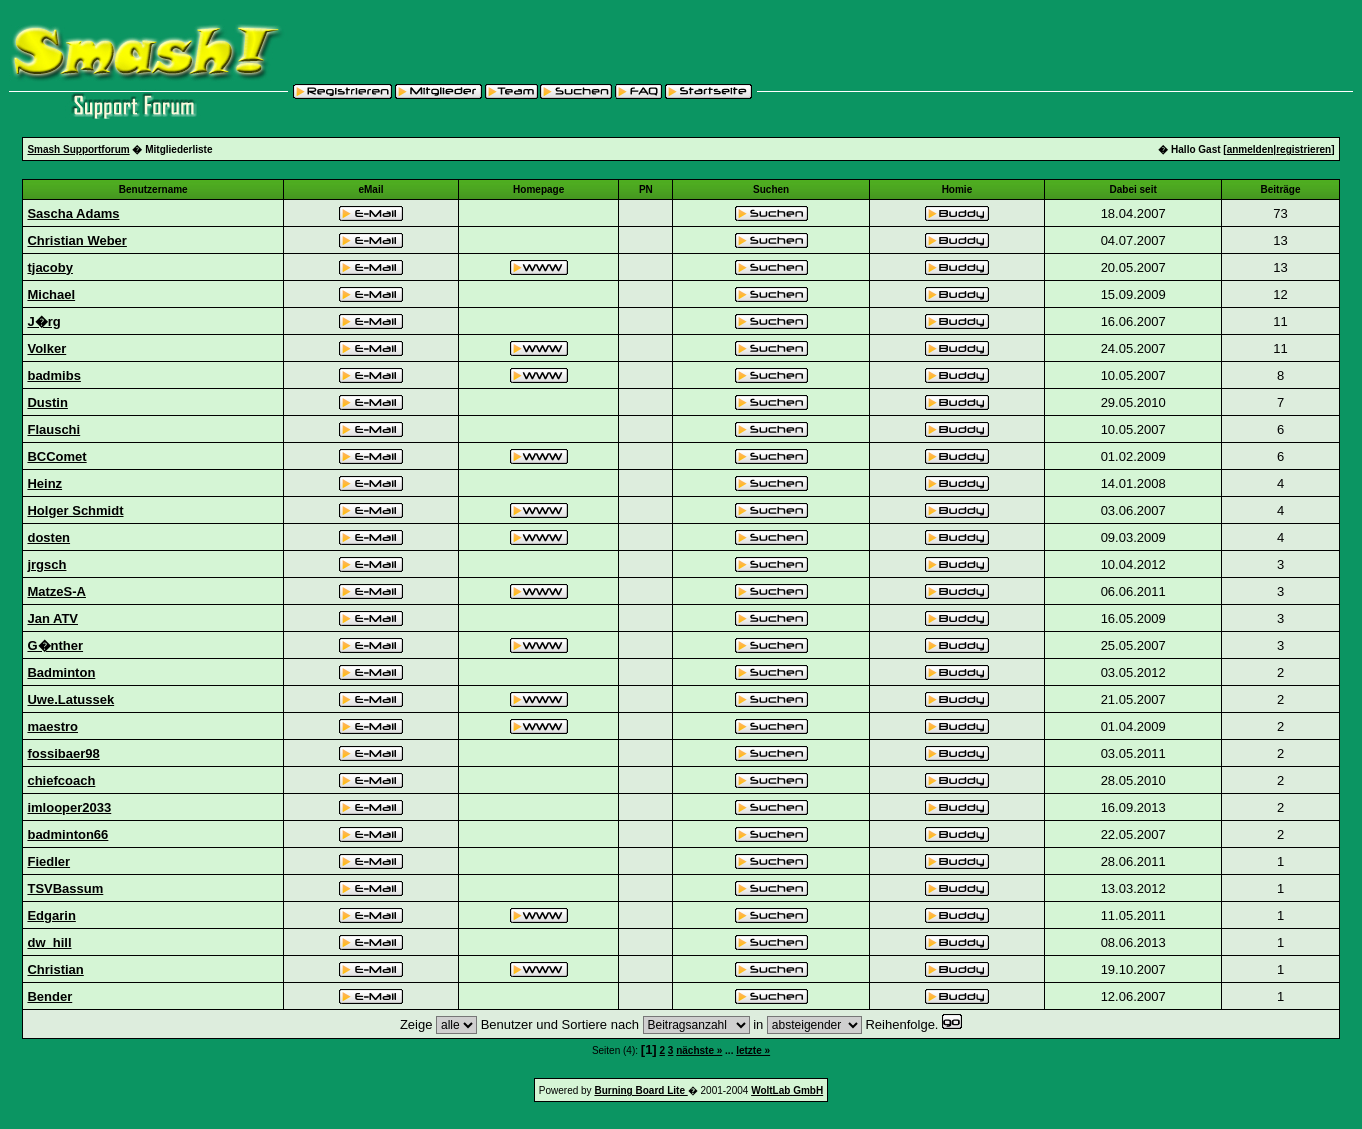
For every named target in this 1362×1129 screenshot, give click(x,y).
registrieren (1303, 149)
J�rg (43, 321)
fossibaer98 (63, 753)
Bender (49, 996)
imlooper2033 (69, 807)
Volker (46, 348)
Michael (51, 294)
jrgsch (46, 564)
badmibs (53, 375)
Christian (55, 969)
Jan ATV (52, 618)
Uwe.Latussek (70, 699)
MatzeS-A (56, 591)
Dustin (47, 402)
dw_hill (49, 942)
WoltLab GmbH (787, 1090)
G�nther (55, 645)
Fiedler (48, 861)
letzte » (753, 1050)
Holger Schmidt (75, 510)
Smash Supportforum (78, 149)
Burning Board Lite (640, 1090)
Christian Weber (76, 240)
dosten (48, 537)
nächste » (699, 1050)
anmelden (1250, 149)
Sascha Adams (73, 213)
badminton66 (67, 834)
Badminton (61, 672)
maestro (52, 726)
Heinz (44, 483)
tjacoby (50, 267)
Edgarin (51, 915)
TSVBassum (65, 888)
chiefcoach (61, 780)
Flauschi (53, 429)
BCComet (56, 456)
